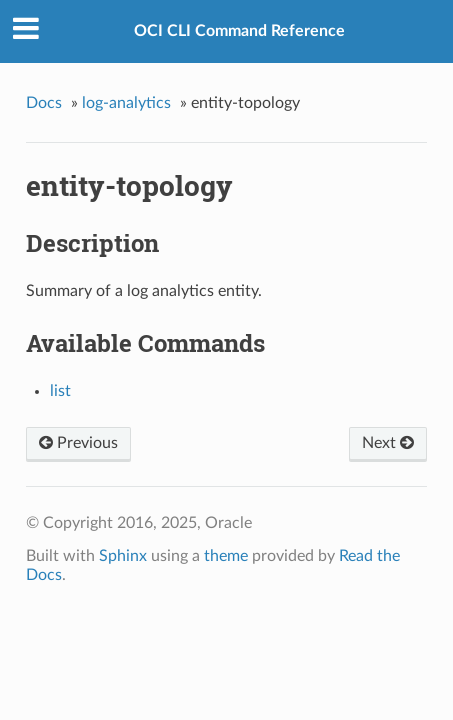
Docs (44, 103)
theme (226, 556)
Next (388, 443)
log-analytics (126, 103)
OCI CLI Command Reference (239, 31)
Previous (78, 443)
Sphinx (123, 556)
